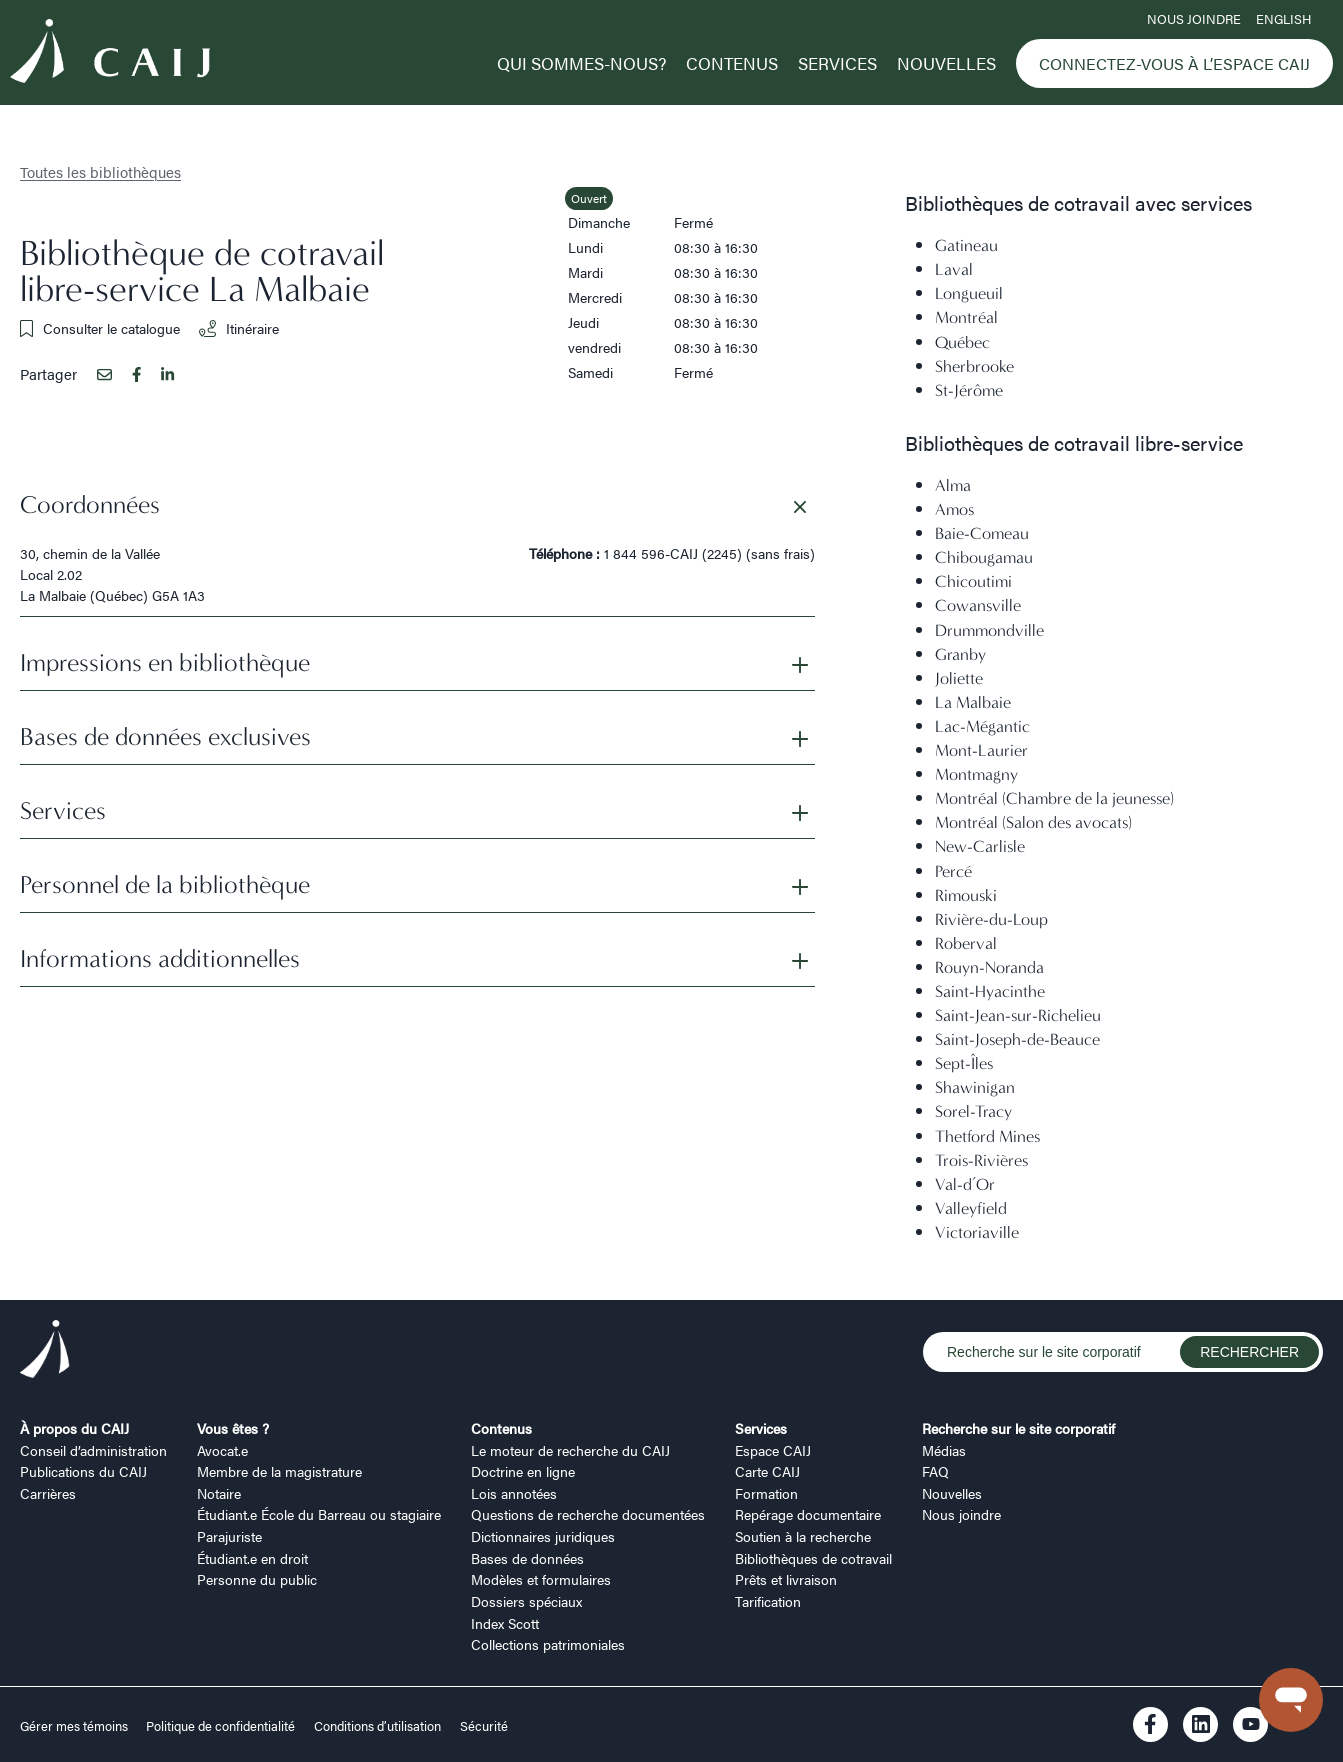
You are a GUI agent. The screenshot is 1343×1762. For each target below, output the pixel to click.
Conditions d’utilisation (377, 1726)
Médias (944, 1450)
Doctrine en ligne (523, 1471)
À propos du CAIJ (74, 1428)
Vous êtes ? (233, 1428)
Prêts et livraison (786, 1579)
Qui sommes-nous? (581, 63)
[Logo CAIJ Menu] (110, 54)
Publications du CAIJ (83, 1471)
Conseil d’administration (93, 1450)
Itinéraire (239, 328)
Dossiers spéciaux (526, 1601)
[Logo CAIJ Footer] (45, 1352)
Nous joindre (1194, 19)
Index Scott (505, 1623)
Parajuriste (229, 1536)
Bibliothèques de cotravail (813, 1558)
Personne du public (257, 1579)
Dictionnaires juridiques (543, 1536)
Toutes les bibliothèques (100, 171)
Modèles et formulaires (541, 1579)
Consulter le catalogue (100, 328)
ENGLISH (1283, 19)
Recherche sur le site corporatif (1018, 1428)
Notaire (219, 1493)
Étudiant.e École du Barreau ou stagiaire (319, 1514)
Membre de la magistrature (279, 1471)
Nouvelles (946, 63)
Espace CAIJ (773, 1450)
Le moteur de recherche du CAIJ (570, 1450)
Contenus (732, 63)
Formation (766, 1493)
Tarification (768, 1601)
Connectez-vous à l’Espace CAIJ (1174, 63)
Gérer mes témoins (75, 1726)
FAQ (935, 1471)
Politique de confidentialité (220, 1726)
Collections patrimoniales (548, 1644)
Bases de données (527, 1558)
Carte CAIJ (767, 1471)
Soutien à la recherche (803, 1536)
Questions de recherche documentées (588, 1514)
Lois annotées (514, 1493)
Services (837, 63)
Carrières (48, 1493)
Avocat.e (222, 1450)
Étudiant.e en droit (252, 1558)
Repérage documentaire (808, 1514)
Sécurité (484, 1726)
